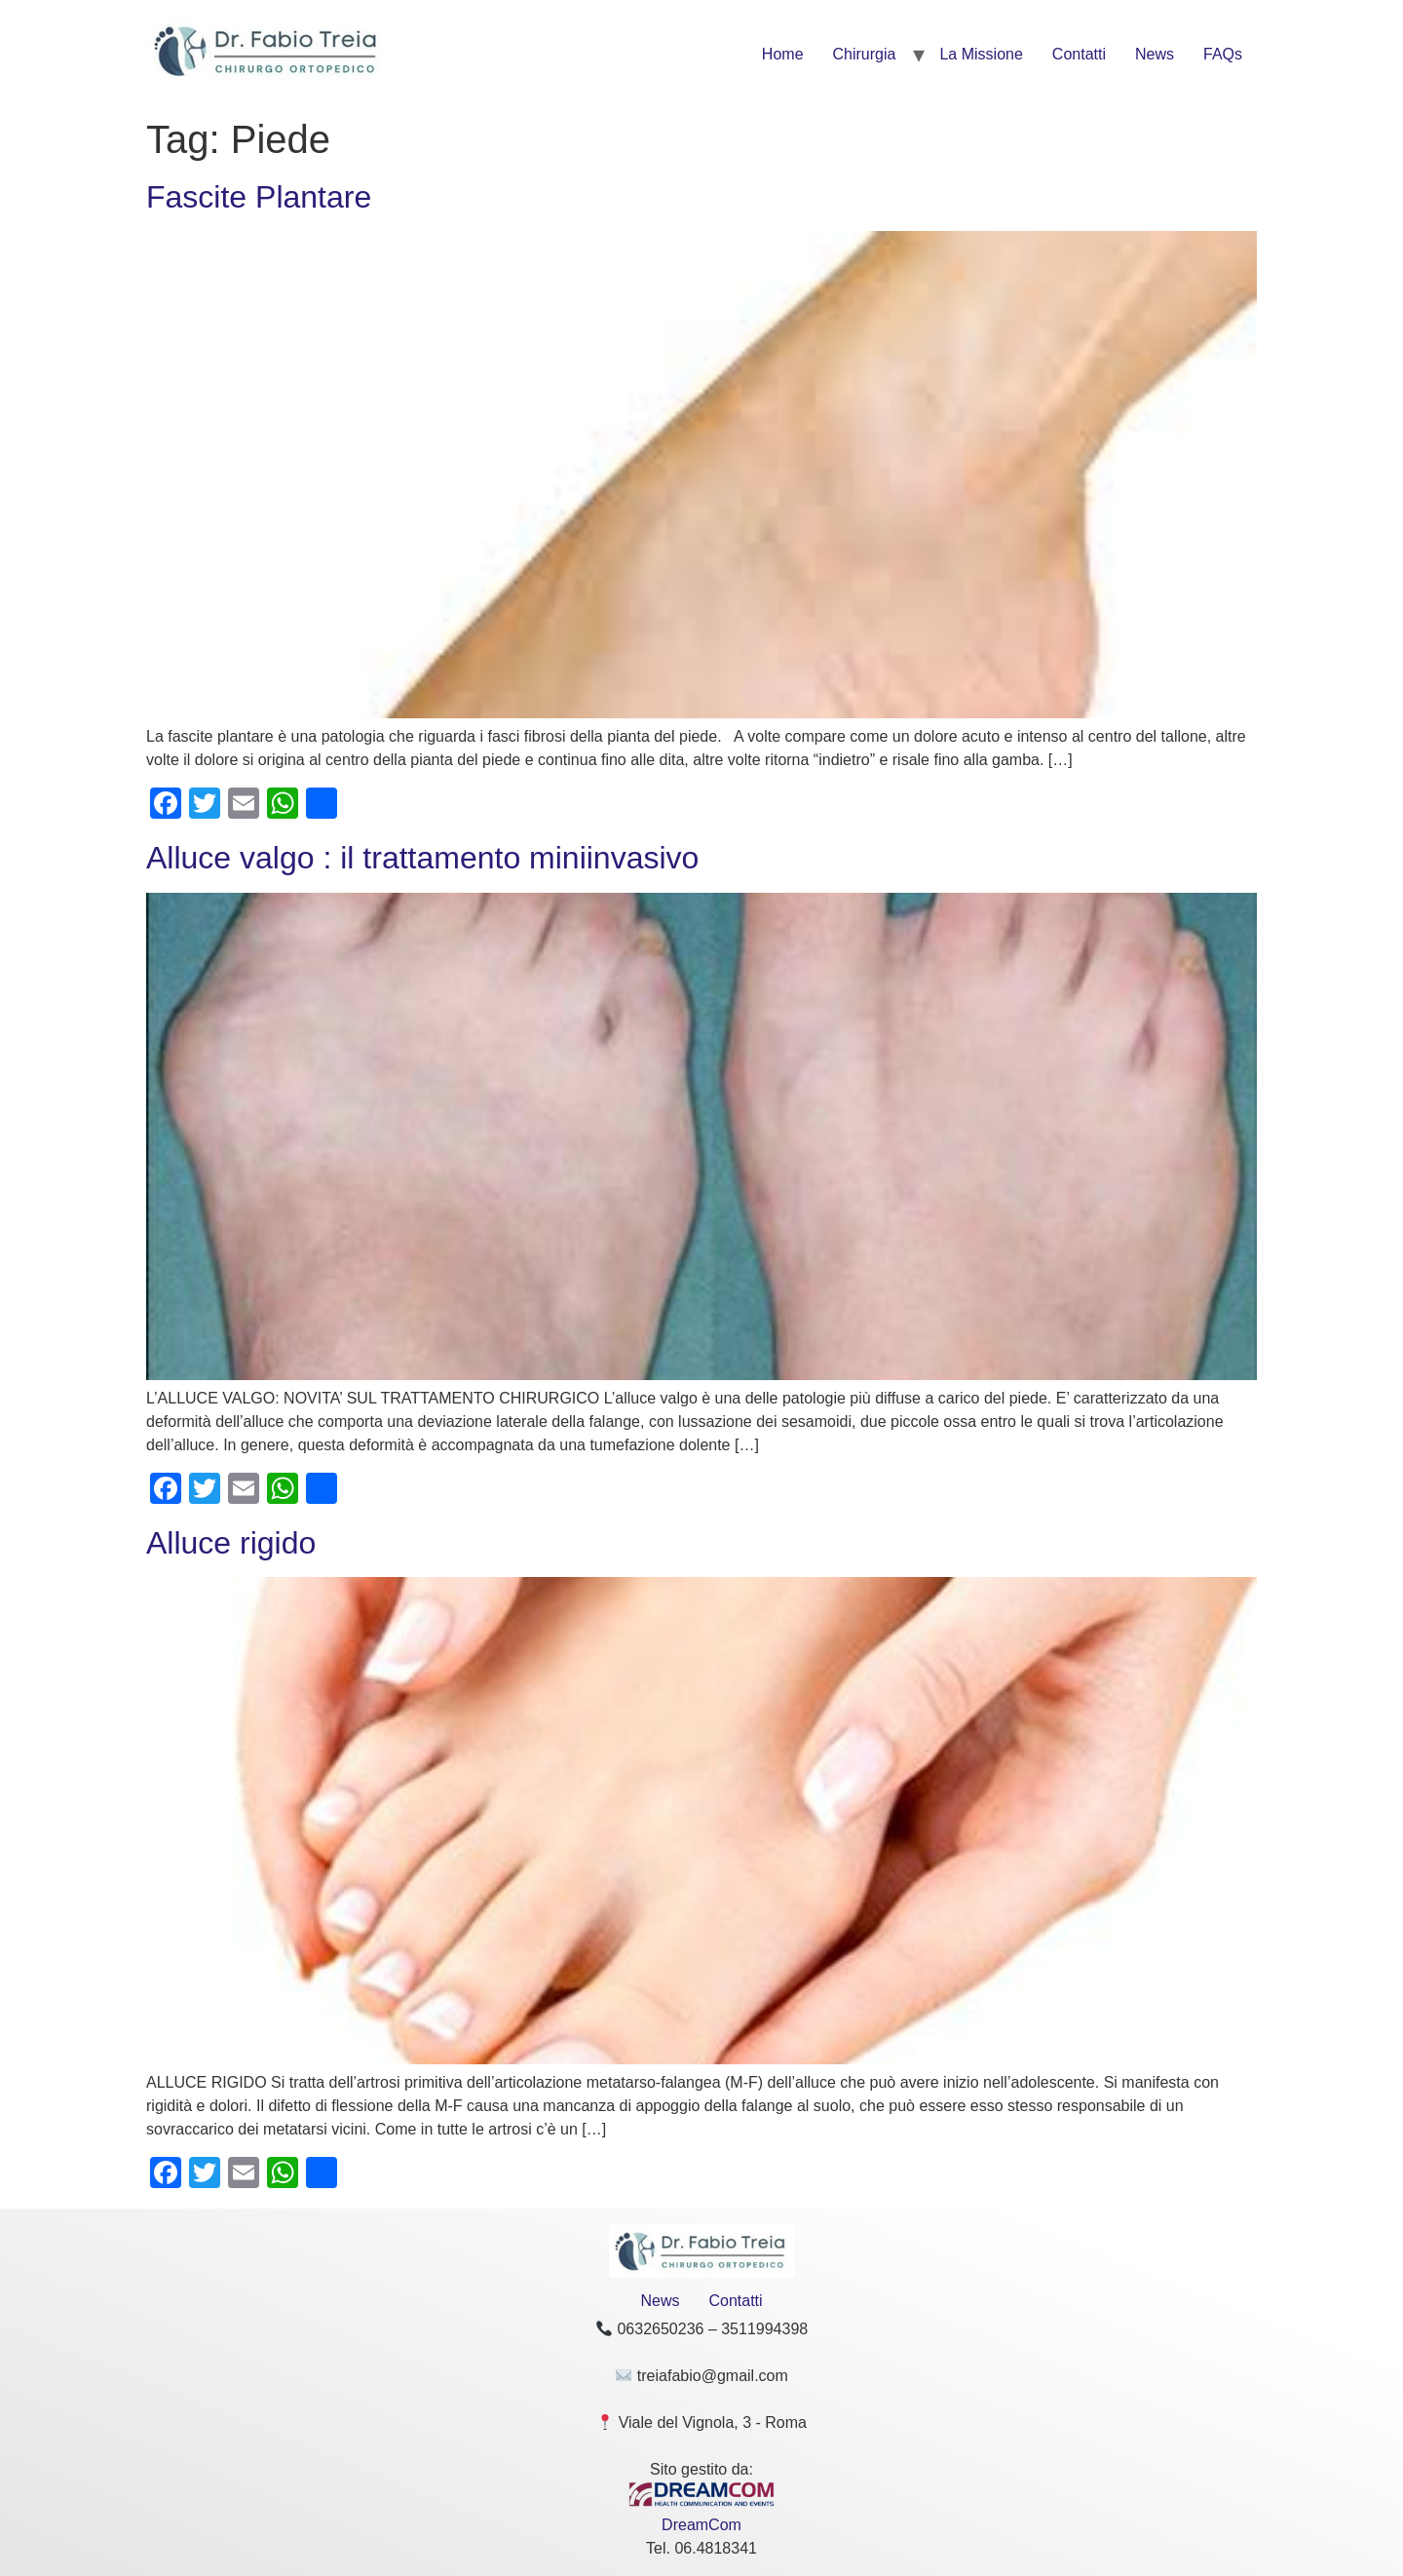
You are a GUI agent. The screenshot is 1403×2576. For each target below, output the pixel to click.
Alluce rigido (231, 1542)
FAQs (1222, 54)
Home (783, 54)
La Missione (980, 54)
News (1154, 54)
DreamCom (701, 2525)
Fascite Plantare (258, 196)
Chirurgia (864, 54)
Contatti (1079, 54)
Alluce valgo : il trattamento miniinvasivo (422, 857)
